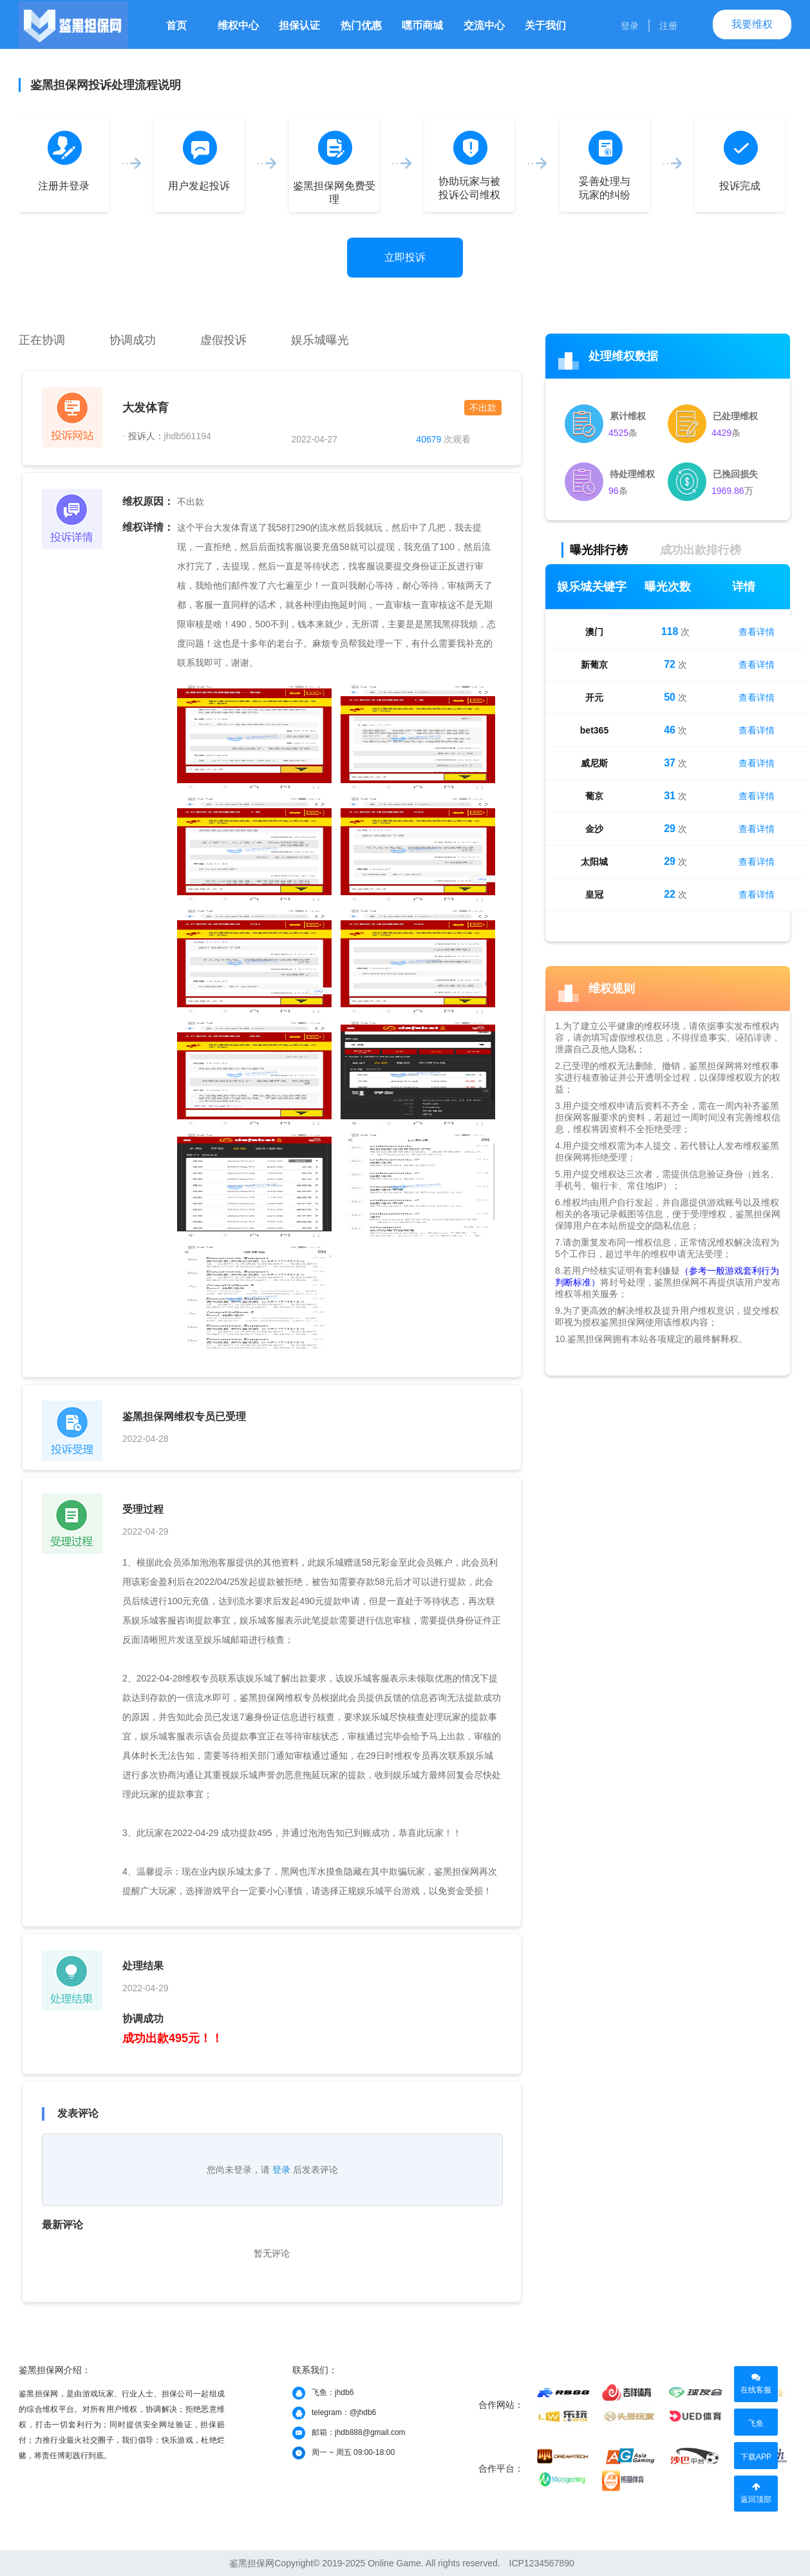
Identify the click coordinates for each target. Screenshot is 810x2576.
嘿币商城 (422, 25)
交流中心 (484, 25)
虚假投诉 (223, 340)
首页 (176, 25)
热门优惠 (361, 25)
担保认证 (299, 25)
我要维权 (752, 24)
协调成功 (132, 340)
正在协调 (42, 340)
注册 (668, 26)
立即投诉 (405, 257)
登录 (630, 26)
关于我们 (545, 25)
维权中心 (238, 25)
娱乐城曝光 (320, 340)
